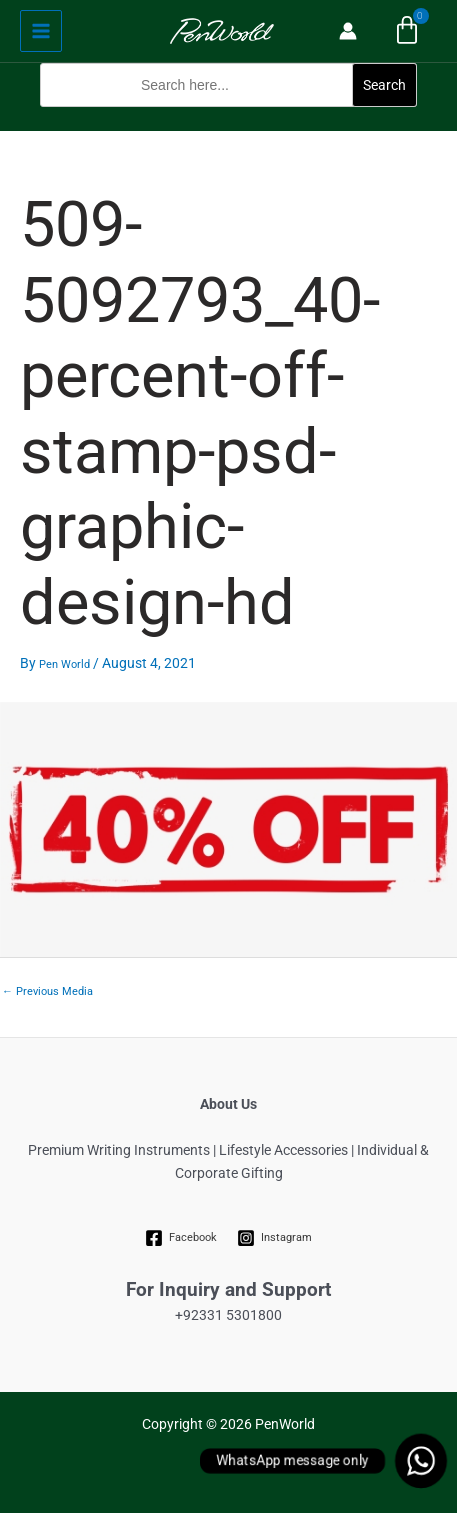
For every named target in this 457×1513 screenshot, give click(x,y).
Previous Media (47, 991)
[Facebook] (180, 1238)
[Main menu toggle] (41, 31)
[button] (228, 119)
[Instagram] (275, 1238)
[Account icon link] (348, 31)
